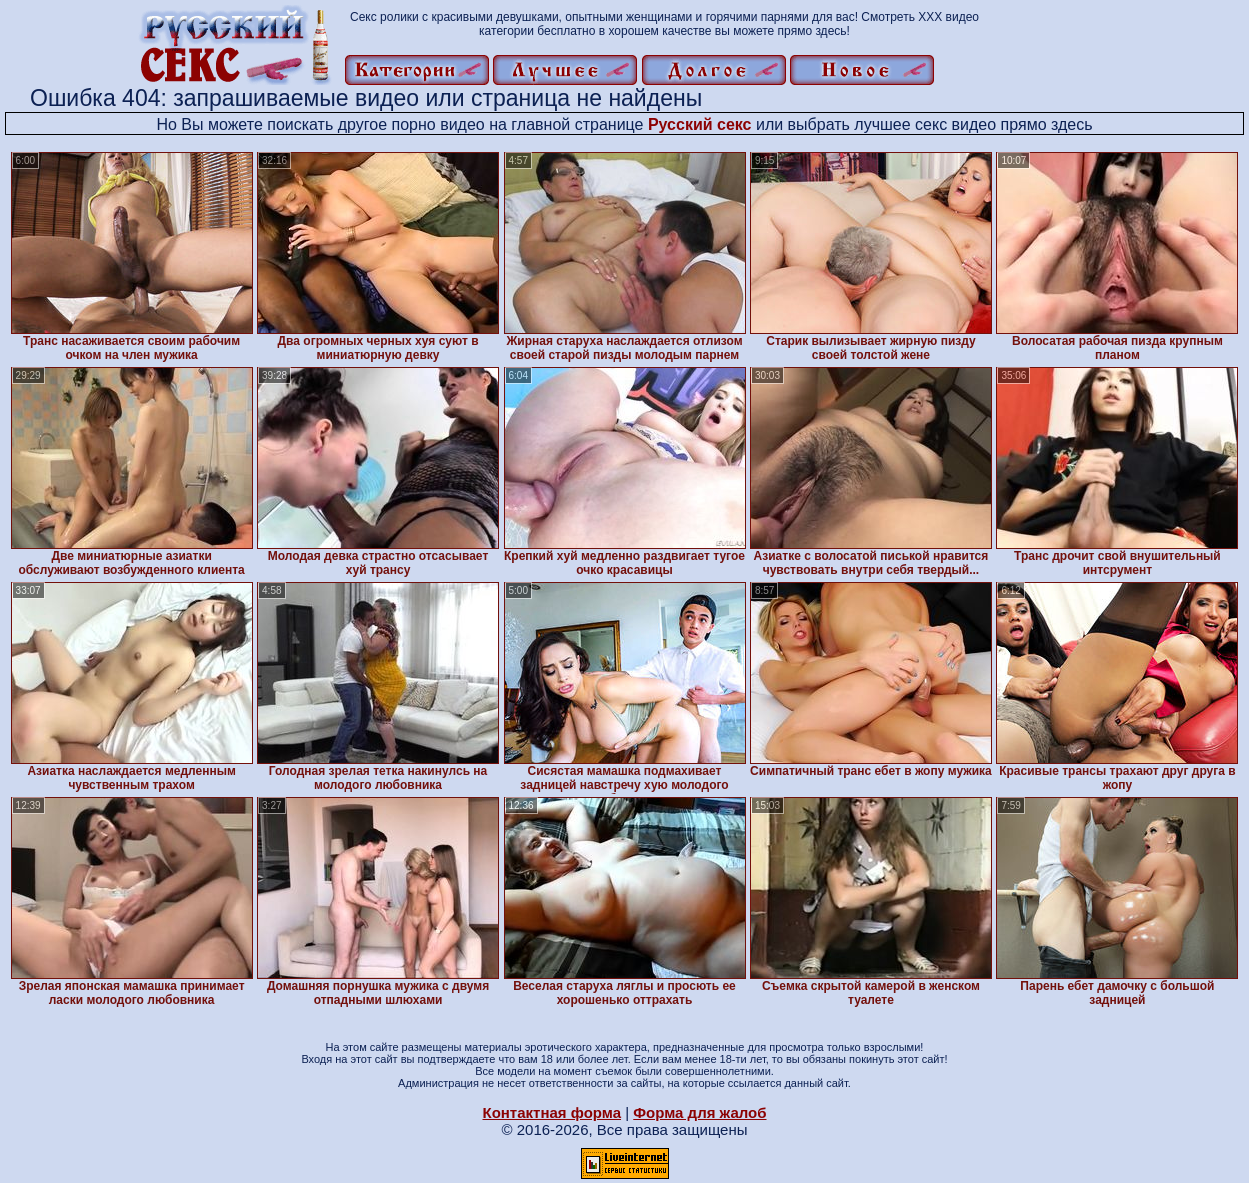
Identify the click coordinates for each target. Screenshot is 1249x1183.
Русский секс (700, 124)
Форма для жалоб (699, 1112)
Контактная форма (551, 1112)
